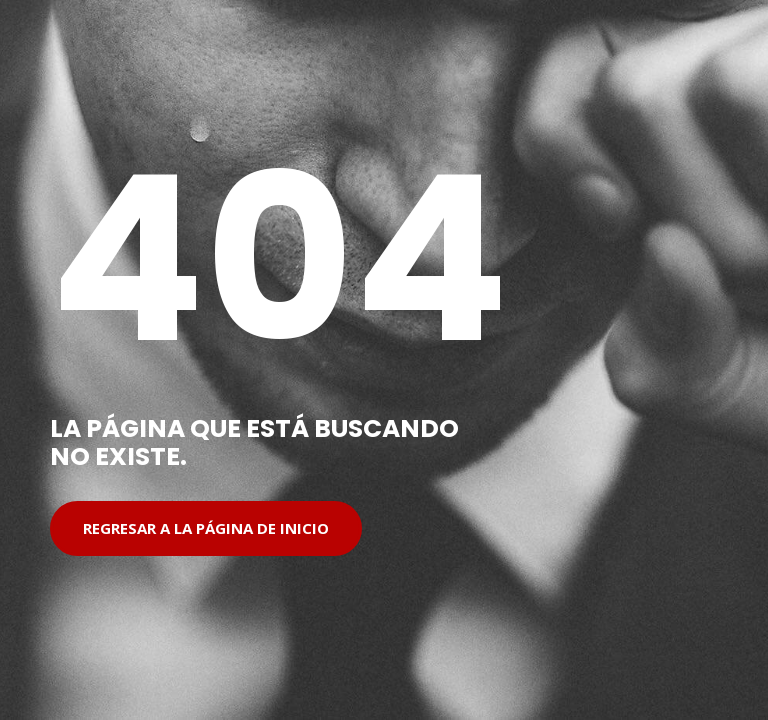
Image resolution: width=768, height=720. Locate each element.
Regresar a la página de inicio (206, 528)
